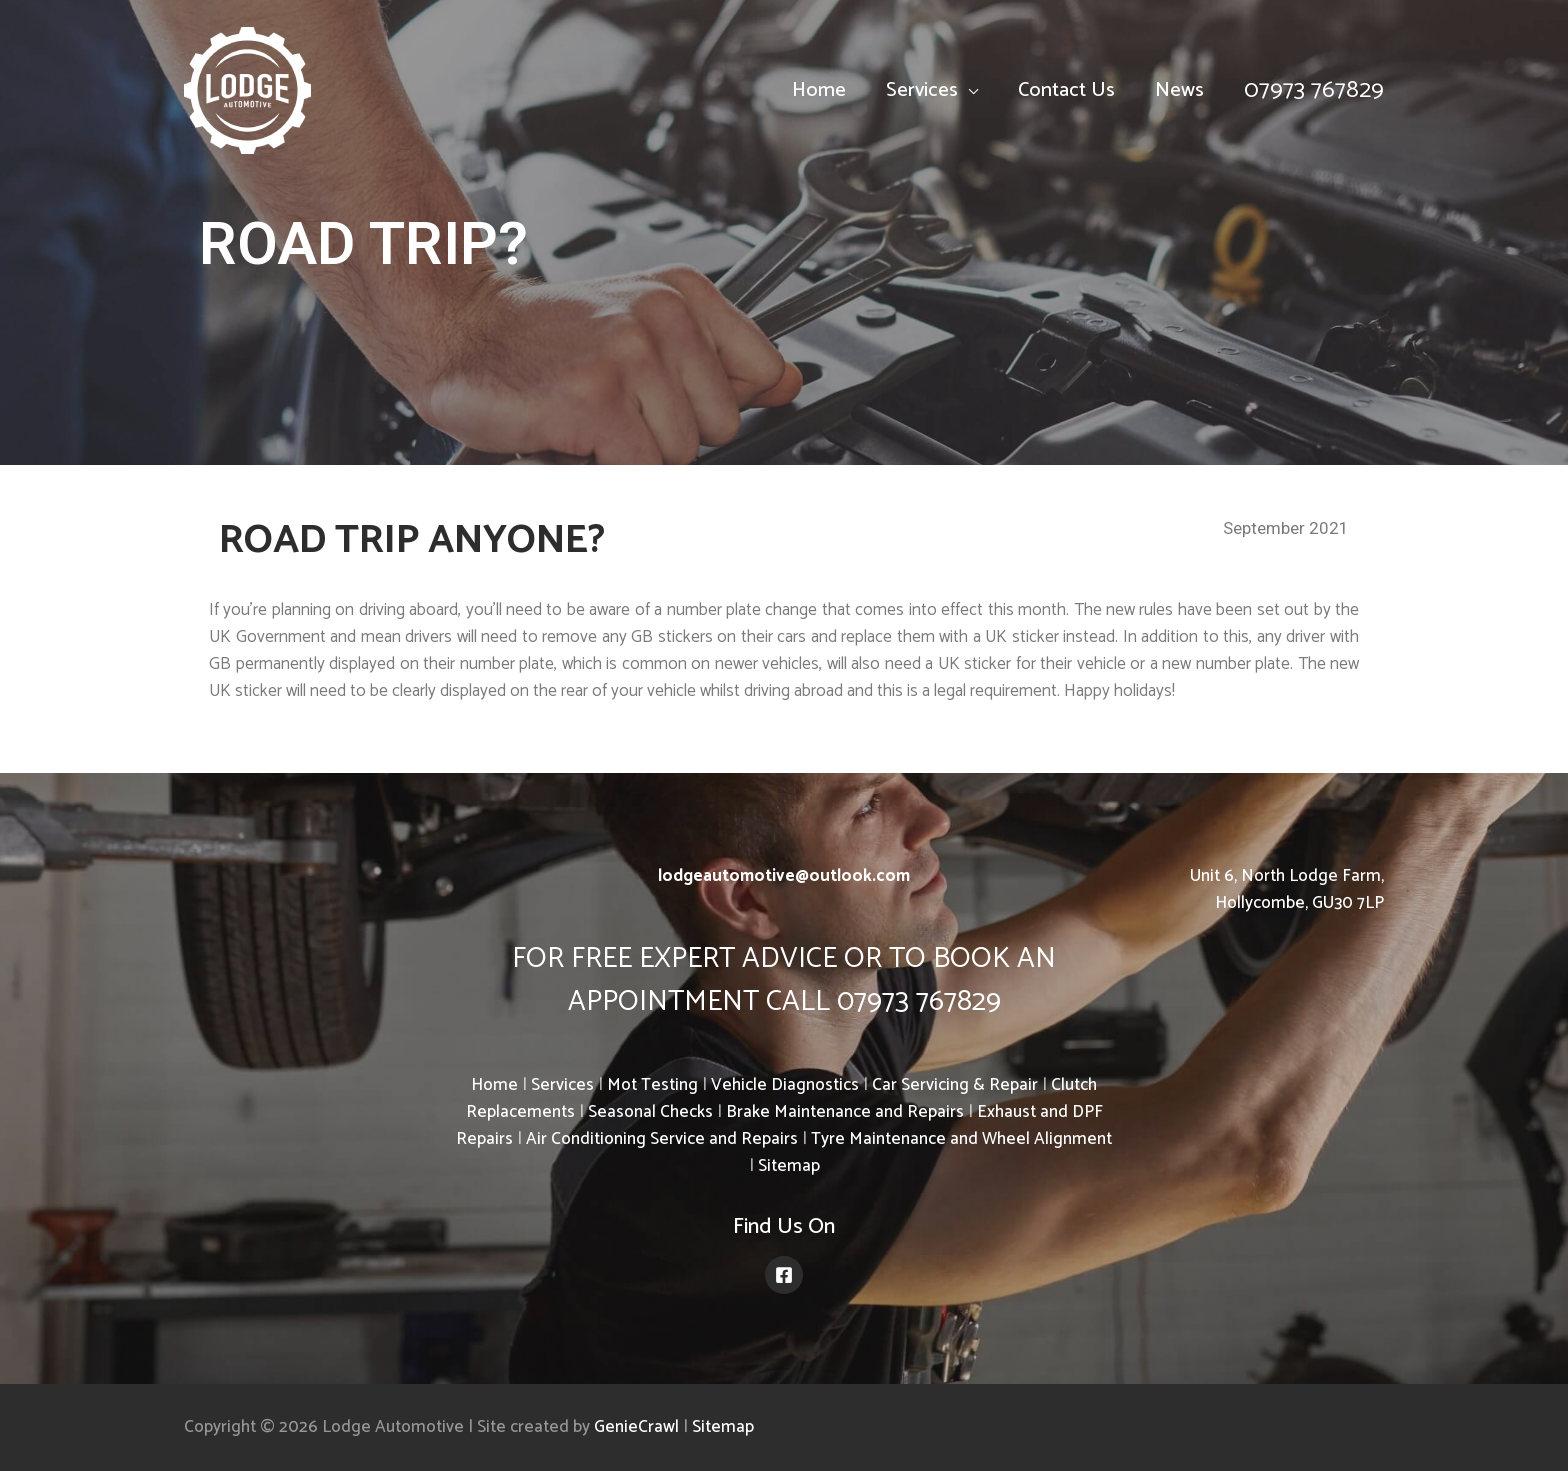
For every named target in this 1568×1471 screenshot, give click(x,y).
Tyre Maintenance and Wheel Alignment (961, 1139)
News (1179, 90)
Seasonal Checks (650, 1112)
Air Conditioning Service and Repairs (662, 1139)
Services (922, 90)
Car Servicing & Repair (955, 1085)
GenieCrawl (636, 1427)
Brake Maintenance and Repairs (845, 1112)
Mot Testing (652, 1085)
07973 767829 (1314, 90)
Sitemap (789, 1166)
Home (819, 90)
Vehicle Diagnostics (785, 1085)
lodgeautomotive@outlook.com (784, 876)
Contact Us (1066, 90)
